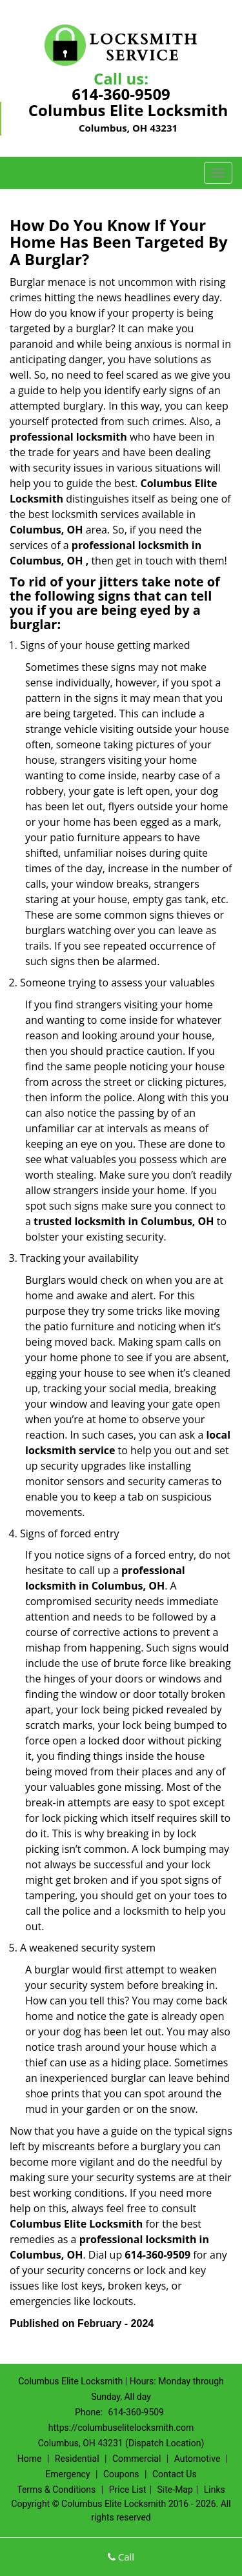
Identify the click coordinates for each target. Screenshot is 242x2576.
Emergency (67, 2474)
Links (214, 2489)
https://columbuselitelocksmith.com (121, 2427)
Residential (77, 2458)
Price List (127, 2489)
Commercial (136, 2458)
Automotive (197, 2458)
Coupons (121, 2474)
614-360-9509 (121, 94)
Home (29, 2458)
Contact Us (174, 2474)
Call (121, 2556)
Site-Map (175, 2489)
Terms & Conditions (56, 2489)
